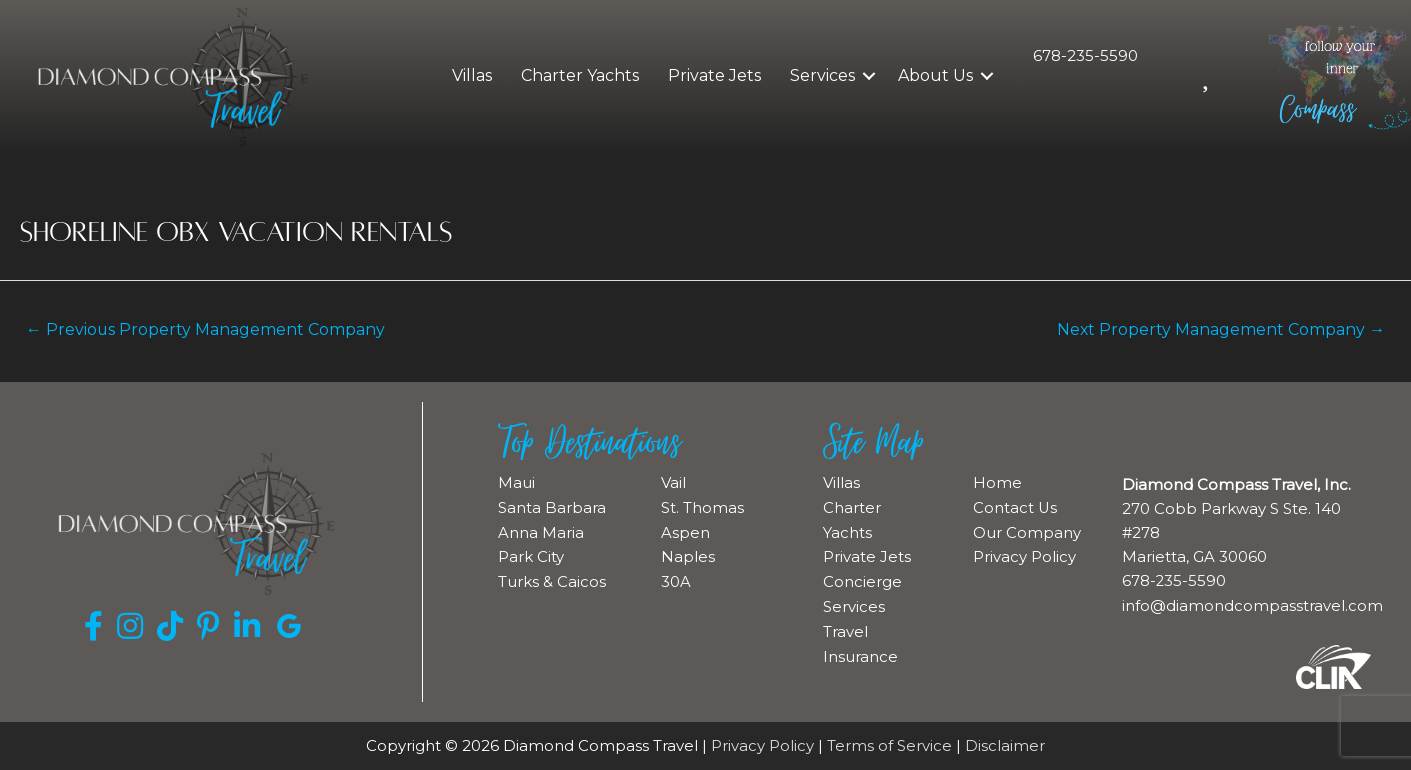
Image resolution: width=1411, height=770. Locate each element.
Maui (516, 482)
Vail (673, 482)
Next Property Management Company (1219, 329)
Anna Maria (541, 530)
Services (822, 75)
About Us (935, 75)
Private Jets (714, 75)
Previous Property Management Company (207, 329)
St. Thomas (702, 506)
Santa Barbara (552, 506)
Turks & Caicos (552, 578)
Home (997, 482)
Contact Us (1015, 506)
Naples (688, 554)
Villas (472, 75)
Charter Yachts (580, 75)
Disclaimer (1005, 746)
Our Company (1027, 530)
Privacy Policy (1024, 554)
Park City (531, 554)
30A (676, 578)
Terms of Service (889, 746)
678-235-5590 (1085, 55)
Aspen (685, 530)
